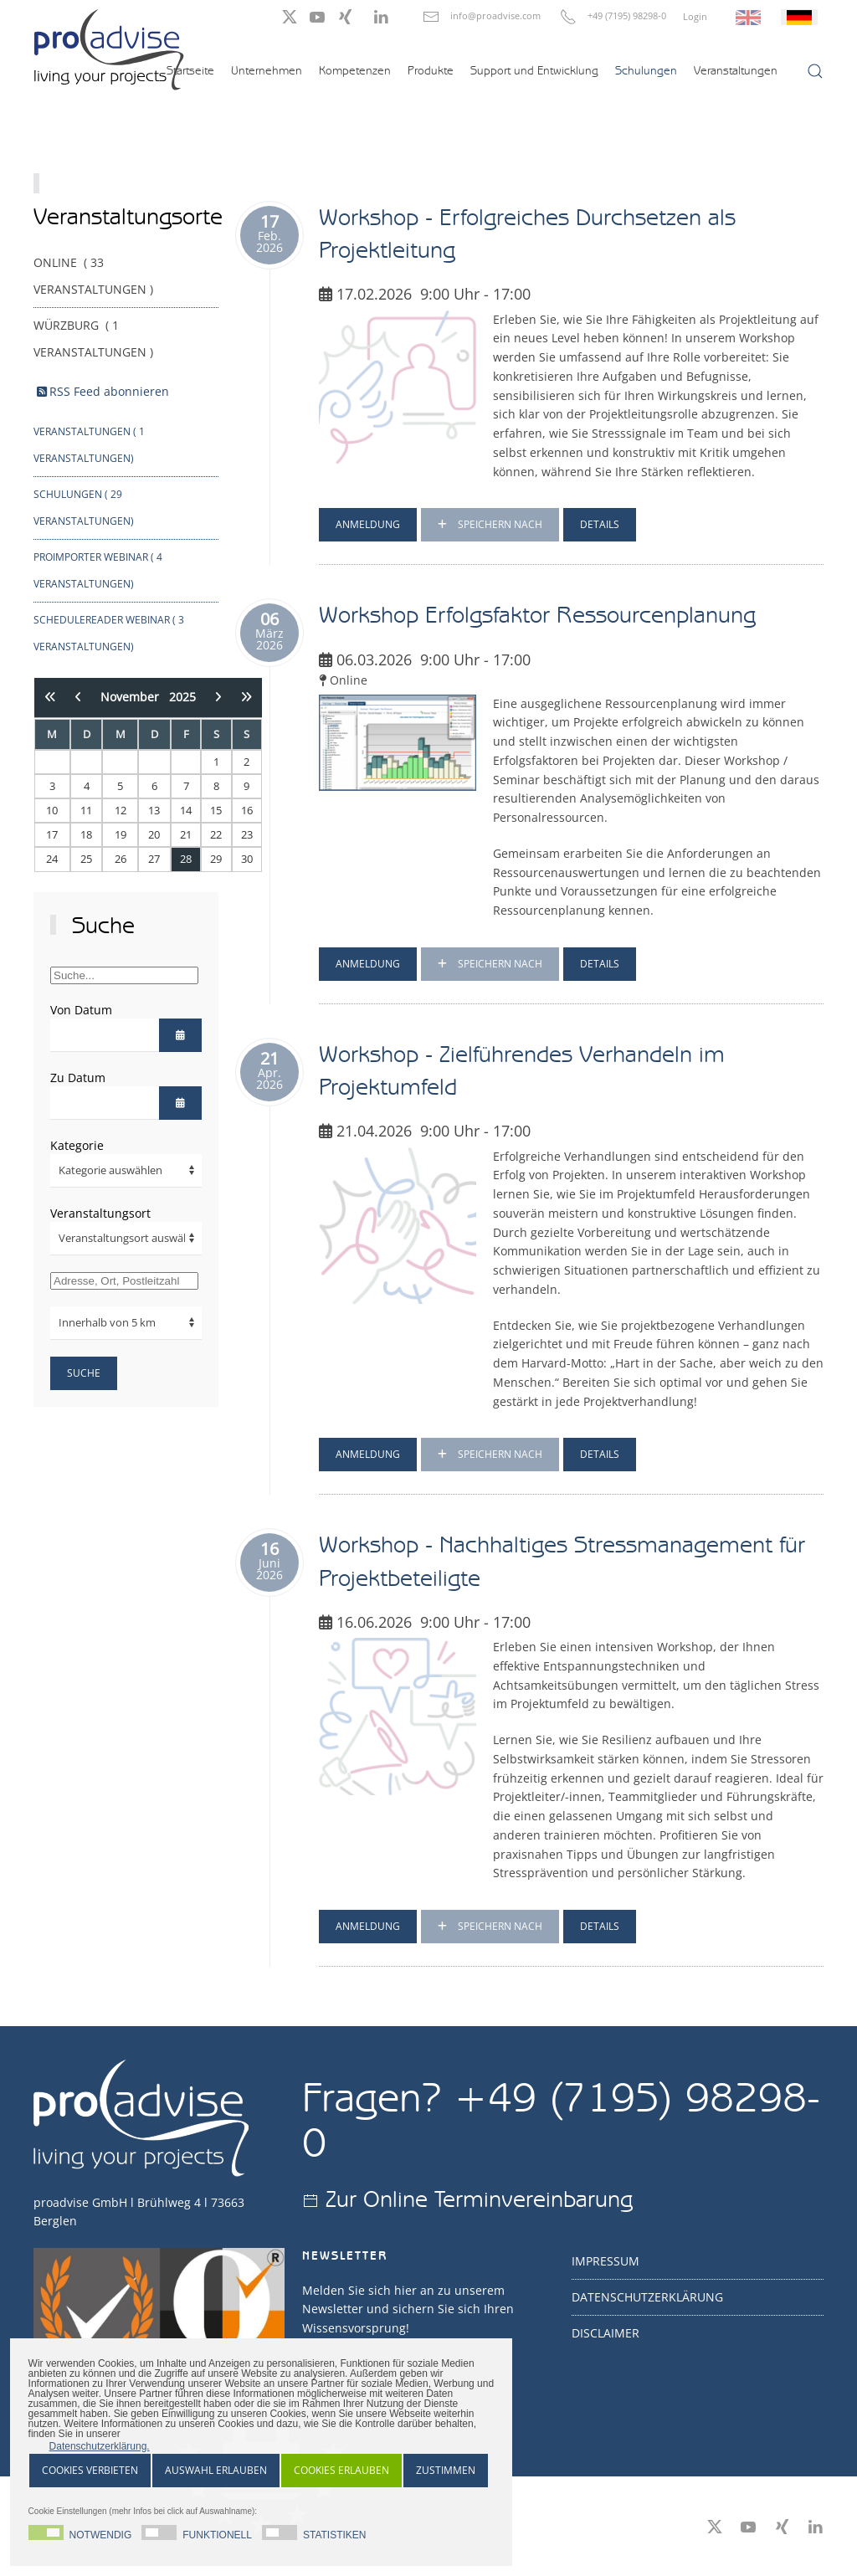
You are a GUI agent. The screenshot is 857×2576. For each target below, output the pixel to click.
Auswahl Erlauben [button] (216, 2470)
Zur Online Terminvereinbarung (479, 2198)
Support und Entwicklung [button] (534, 71)
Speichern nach (490, 524)
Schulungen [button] (646, 71)
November (134, 697)
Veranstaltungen (735, 71)
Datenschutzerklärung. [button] (99, 2446)
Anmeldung (368, 524)
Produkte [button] (431, 71)
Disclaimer (605, 2333)
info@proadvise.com (495, 15)
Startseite (190, 71)
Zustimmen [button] (445, 2470)
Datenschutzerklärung (647, 2297)
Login (695, 16)
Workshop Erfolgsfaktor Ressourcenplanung (537, 614)
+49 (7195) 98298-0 (627, 15)
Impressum (605, 2261)
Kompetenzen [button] (355, 71)
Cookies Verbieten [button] (90, 2470)
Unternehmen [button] (266, 71)
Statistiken (334, 2534)
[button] (815, 71)
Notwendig (100, 2534)
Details (599, 524)
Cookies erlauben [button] (341, 2470)
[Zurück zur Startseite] (108, 49)
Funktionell (217, 2534)
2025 (182, 697)
